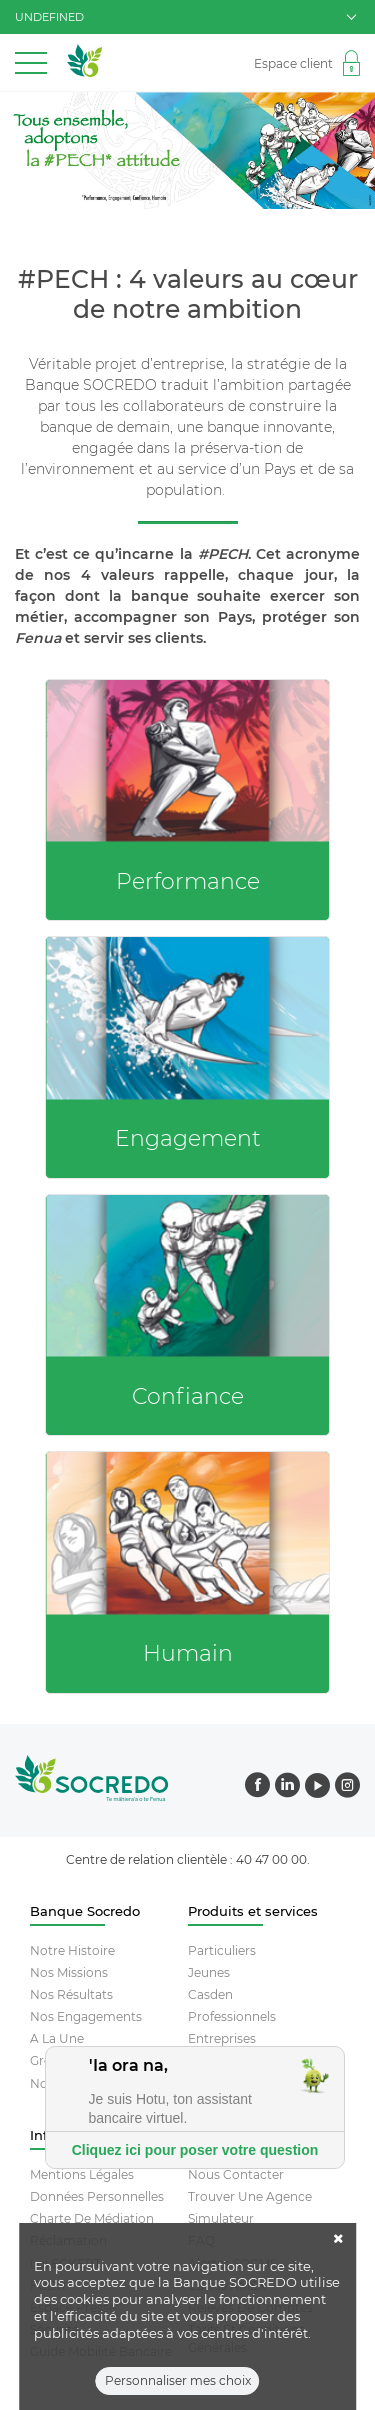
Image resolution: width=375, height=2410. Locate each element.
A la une (57, 2038)
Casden (210, 1994)
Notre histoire (72, 1950)
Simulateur (221, 2218)
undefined (185, 17)
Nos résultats (71, 1994)
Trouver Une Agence (250, 2196)
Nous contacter (236, 2174)
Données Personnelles (97, 2196)
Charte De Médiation (92, 2218)
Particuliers (222, 1950)
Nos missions (69, 1972)
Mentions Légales (82, 2174)
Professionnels (232, 2016)
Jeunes (209, 1972)
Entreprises (222, 2038)
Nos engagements (86, 2016)
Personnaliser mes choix (178, 2389)
